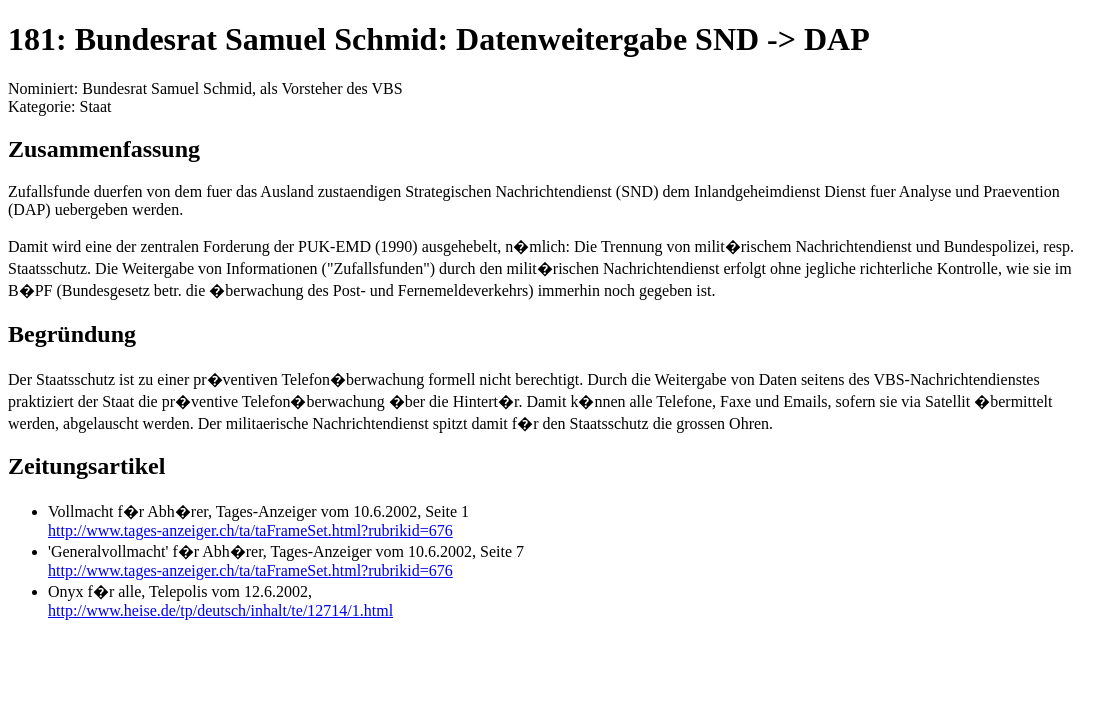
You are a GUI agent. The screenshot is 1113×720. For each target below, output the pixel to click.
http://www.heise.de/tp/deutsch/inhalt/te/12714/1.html (220, 610)
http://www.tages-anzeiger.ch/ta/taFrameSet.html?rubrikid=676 (250, 530)
